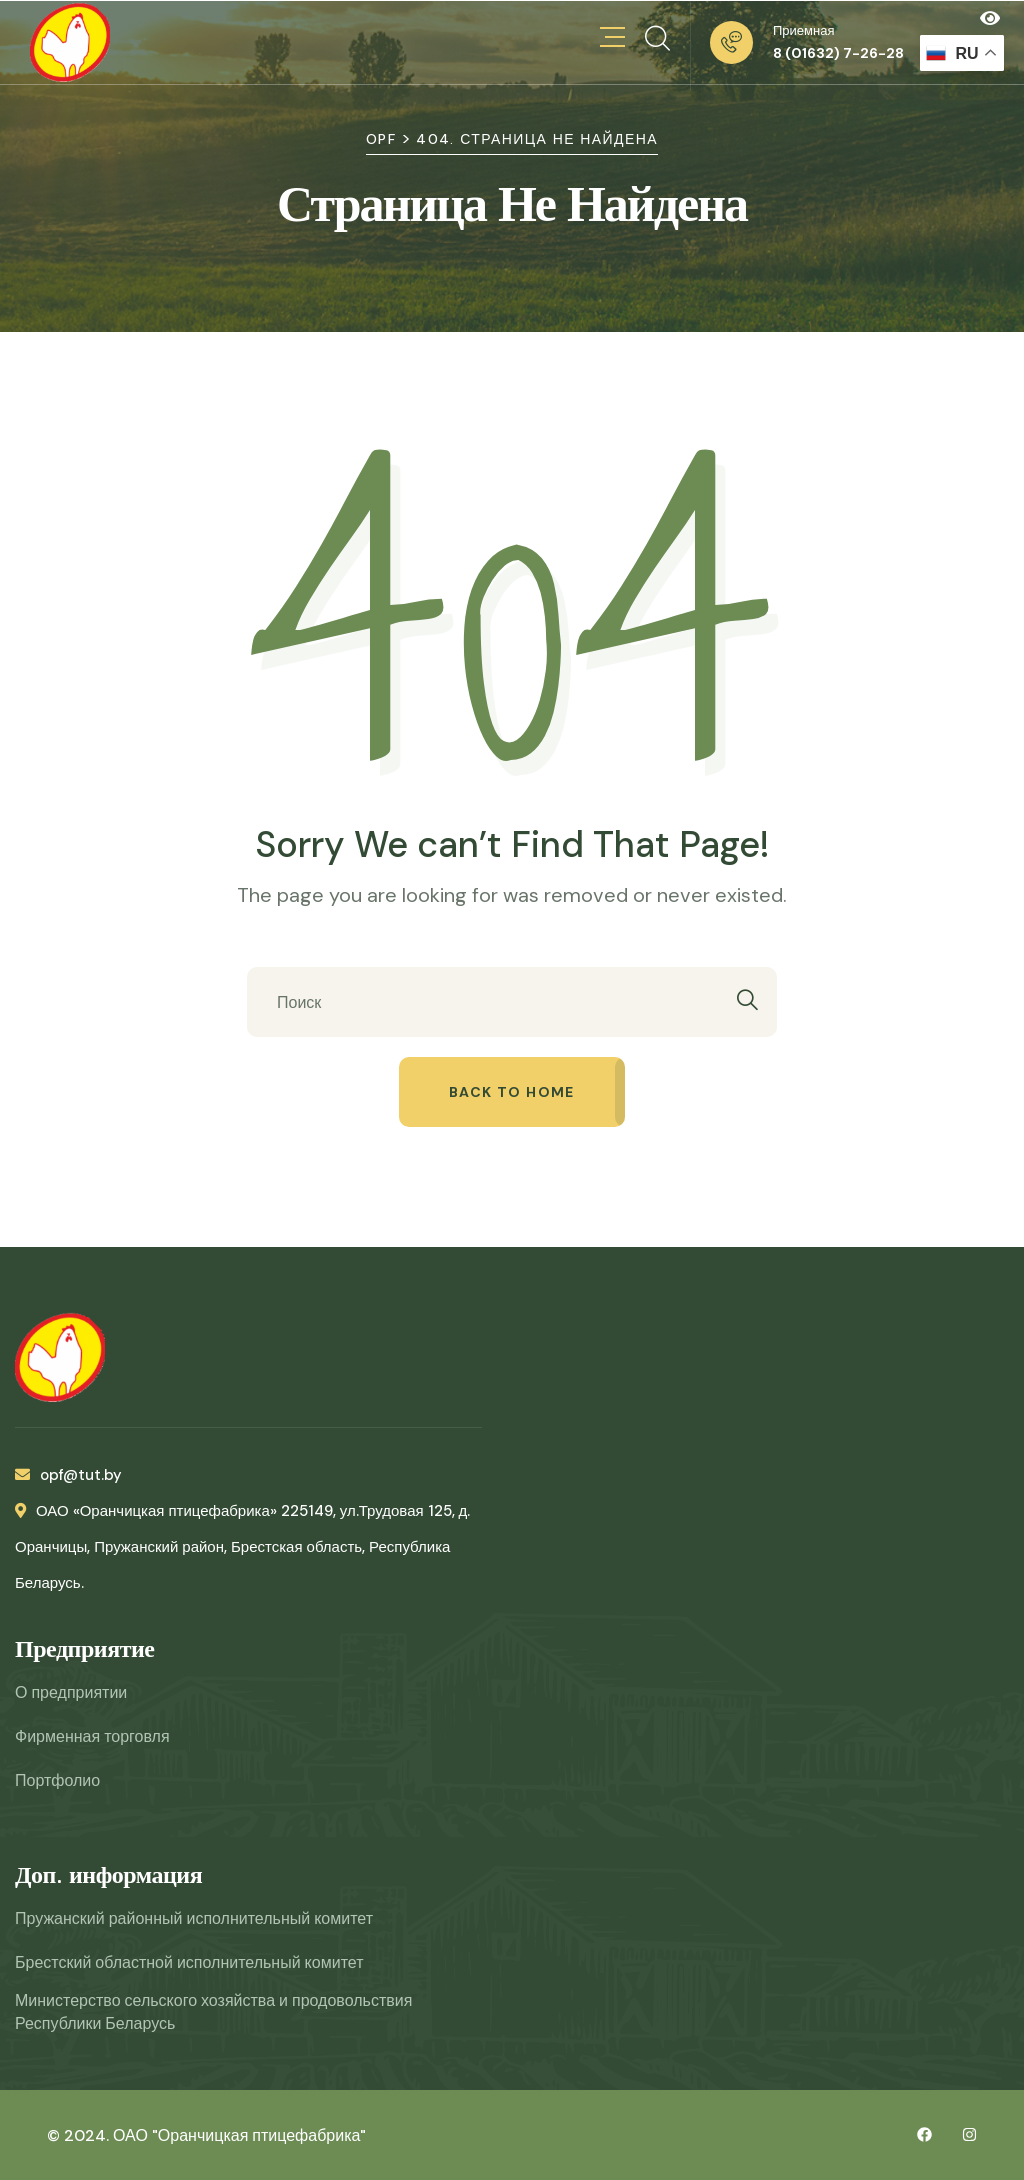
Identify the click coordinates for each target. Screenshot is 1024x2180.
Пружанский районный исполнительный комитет (194, 1918)
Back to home (512, 1092)
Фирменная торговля (92, 1736)
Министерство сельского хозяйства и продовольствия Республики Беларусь (213, 2012)
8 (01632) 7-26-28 (838, 53)
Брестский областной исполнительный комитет (189, 1962)
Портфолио (57, 1780)
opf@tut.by (68, 1475)
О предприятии (71, 1692)
